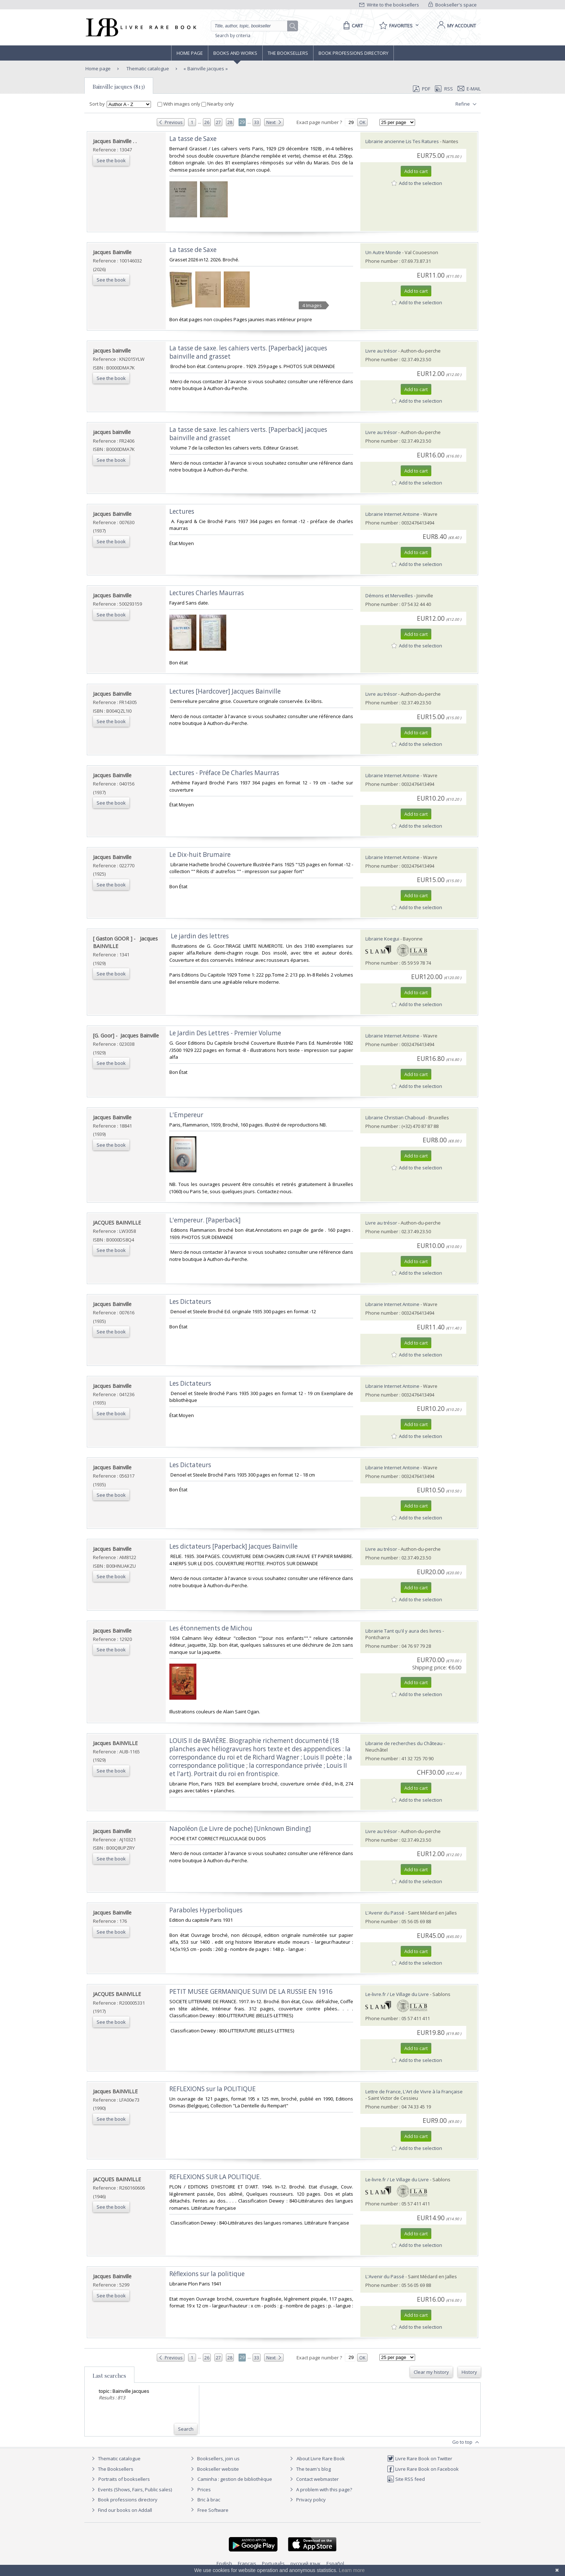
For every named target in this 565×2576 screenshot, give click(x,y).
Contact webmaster (313, 2479)
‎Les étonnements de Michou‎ (210, 1628)
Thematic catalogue (147, 68)
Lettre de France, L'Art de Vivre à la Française (414, 2091)
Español (335, 2563)
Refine (466, 104)
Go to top (466, 2442)
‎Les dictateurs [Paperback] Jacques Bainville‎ (233, 1546)
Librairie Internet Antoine (392, 514)
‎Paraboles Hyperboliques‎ (206, 1910)
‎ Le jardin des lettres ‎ (199, 936)
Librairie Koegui (382, 938)
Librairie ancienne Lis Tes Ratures (402, 141)
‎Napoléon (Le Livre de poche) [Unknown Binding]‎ (240, 1828)
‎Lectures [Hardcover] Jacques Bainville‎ (225, 691)
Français (247, 2563)
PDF (422, 88)
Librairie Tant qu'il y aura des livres (403, 1631)
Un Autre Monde (383, 252)
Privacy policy (307, 2499)
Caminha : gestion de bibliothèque (234, 2479)
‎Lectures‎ (181, 511)
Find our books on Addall (121, 2510)
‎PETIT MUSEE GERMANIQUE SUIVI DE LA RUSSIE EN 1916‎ (251, 1991)
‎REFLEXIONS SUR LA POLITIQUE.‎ (215, 2177)
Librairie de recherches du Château (403, 1743)
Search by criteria (232, 35)
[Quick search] (252, 26)
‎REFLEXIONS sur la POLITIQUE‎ (212, 2089)
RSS (443, 88)
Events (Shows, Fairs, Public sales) (131, 2489)
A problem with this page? (320, 2489)
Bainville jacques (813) (119, 86)
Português (273, 2563)
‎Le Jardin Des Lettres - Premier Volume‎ (225, 1033)
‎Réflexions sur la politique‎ (207, 2274)
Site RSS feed (406, 2479)
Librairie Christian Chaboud (395, 1117)
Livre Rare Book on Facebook (423, 2469)
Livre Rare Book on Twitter (419, 2458)
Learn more (352, 2570)
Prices (204, 2489)
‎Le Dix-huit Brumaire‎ (200, 854)
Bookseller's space (452, 4)
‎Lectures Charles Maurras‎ (206, 593)
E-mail (469, 88)
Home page (190, 53)
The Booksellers (288, 53)
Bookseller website (214, 2469)
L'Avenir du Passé (384, 1912)
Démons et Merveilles (389, 595)
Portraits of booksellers (124, 2479)
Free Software (212, 2510)
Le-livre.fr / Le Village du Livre (397, 1994)
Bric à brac (208, 2499)
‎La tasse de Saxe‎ (193, 138)
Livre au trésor (381, 351)
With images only (179, 104)
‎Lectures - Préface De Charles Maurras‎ (224, 773)
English (224, 2563)
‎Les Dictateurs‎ (190, 1301)
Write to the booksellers (389, 4)
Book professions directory (353, 53)
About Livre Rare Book (321, 2458)
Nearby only (217, 104)
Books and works (235, 53)
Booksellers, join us (214, 2458)
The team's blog (309, 2469)
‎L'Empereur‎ (186, 1115)
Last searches (109, 2375)
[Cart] (352, 25)
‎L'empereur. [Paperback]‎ (205, 1220)
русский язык (305, 2563)
